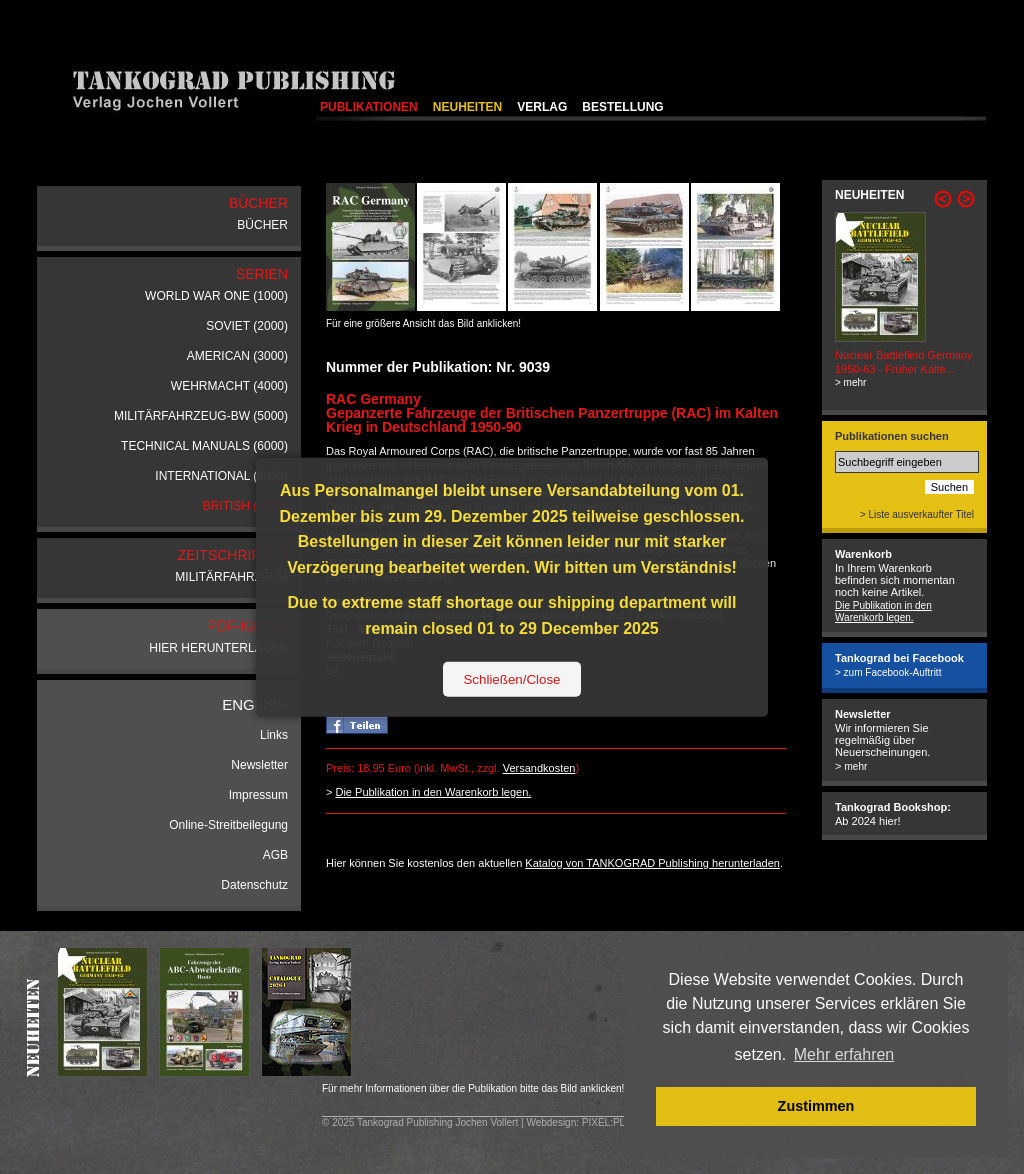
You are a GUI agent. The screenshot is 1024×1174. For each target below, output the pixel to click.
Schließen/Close (511, 678)
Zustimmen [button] (816, 1106)
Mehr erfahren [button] (844, 1054)
